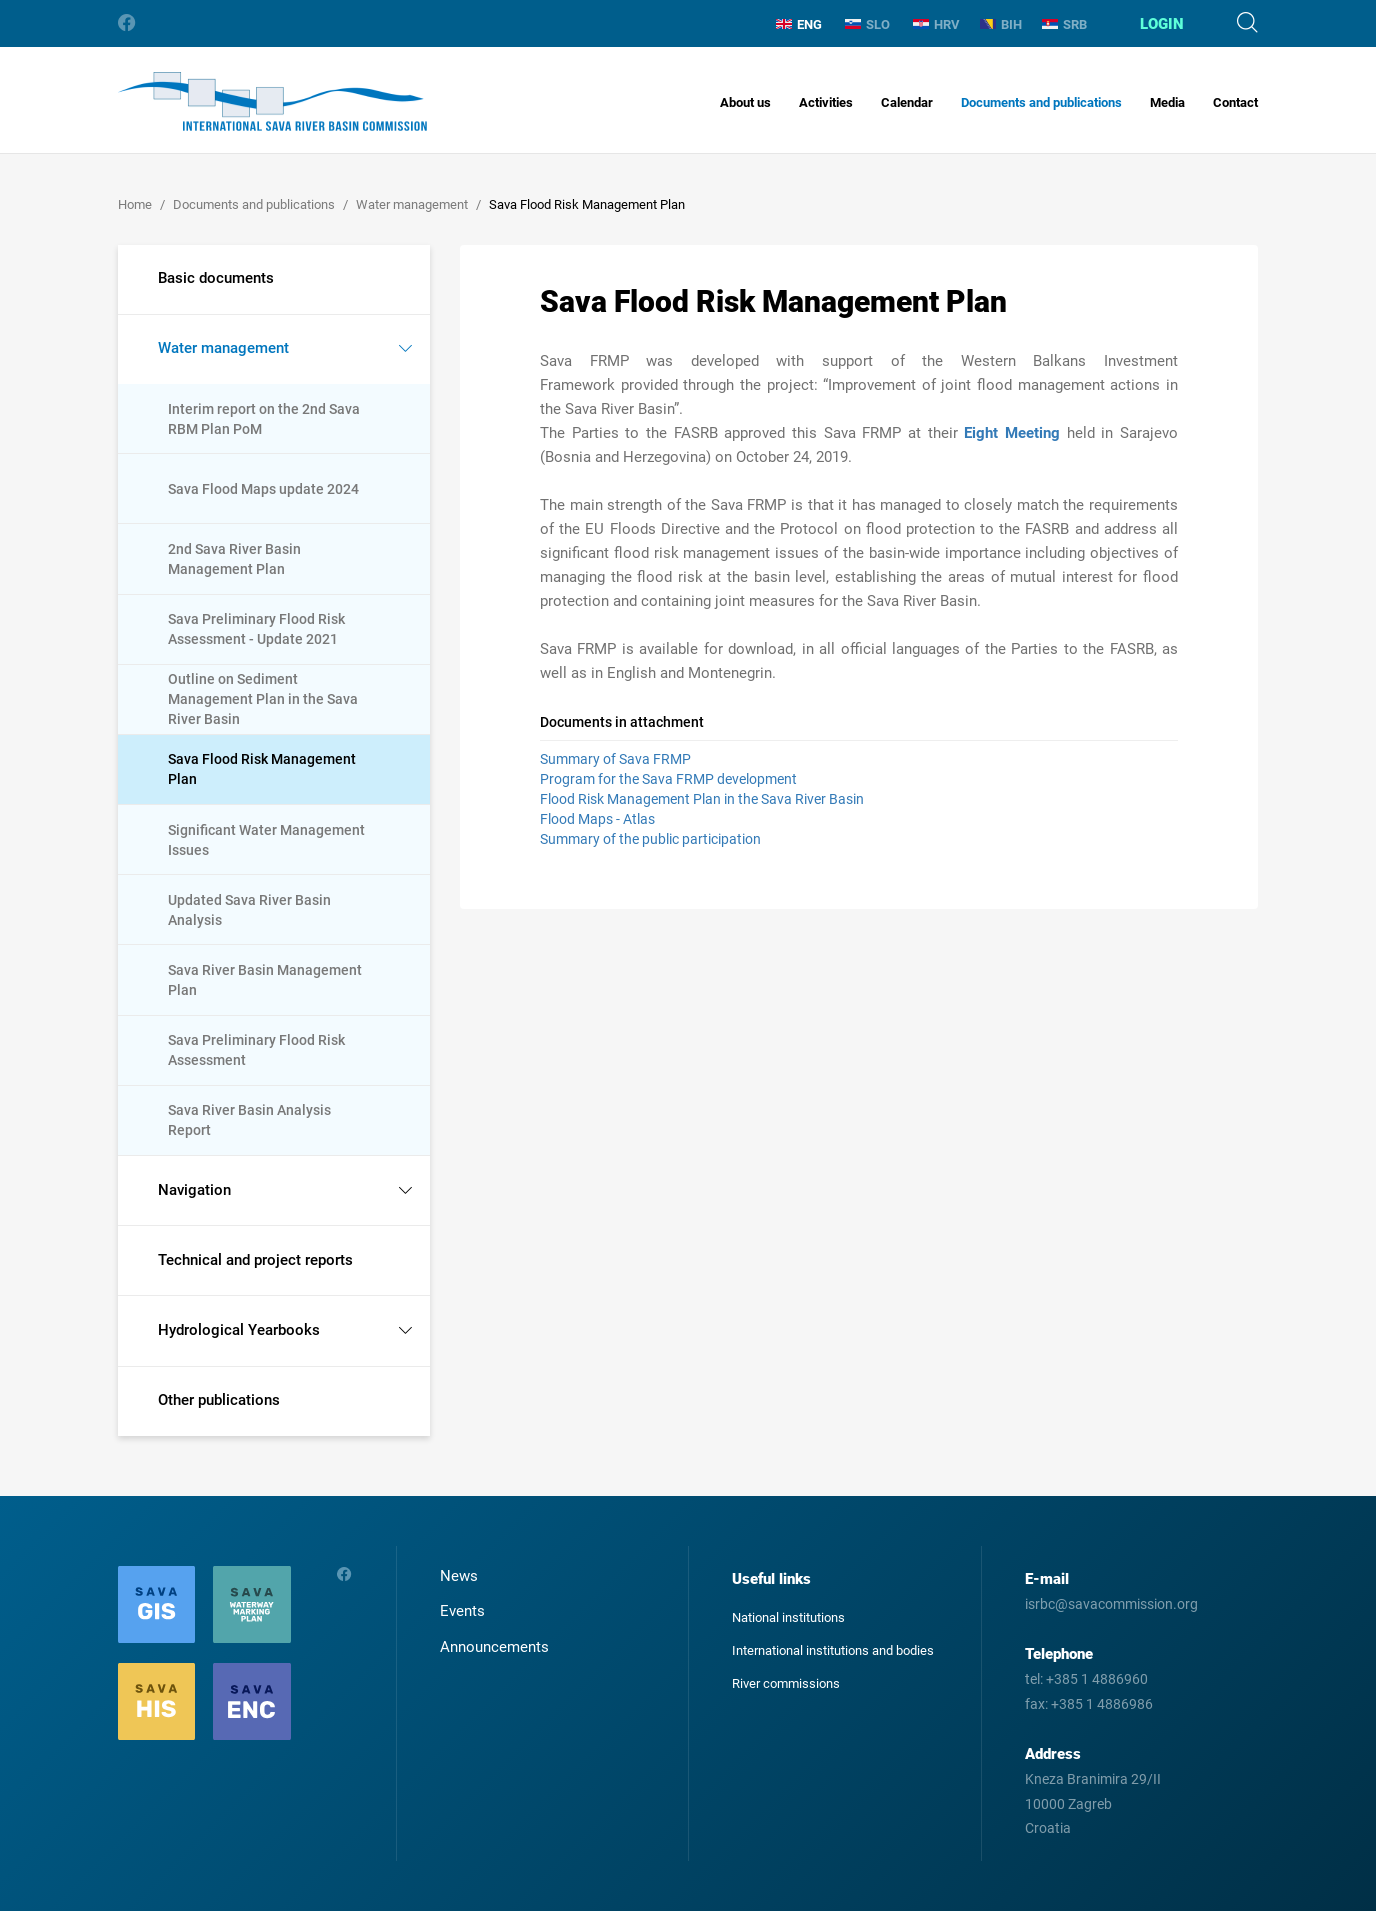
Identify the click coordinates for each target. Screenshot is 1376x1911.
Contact (1235, 102)
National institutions (788, 1617)
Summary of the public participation (650, 839)
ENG (799, 24)
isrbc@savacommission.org (1111, 1604)
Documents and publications (1041, 102)
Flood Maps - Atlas (597, 819)
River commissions (786, 1683)
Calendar (907, 102)
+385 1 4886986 (1102, 1704)
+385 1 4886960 (1097, 1679)
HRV (936, 24)
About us (745, 102)
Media (1167, 102)
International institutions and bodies (833, 1650)
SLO (867, 24)
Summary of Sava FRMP (615, 759)
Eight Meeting (1012, 433)
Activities (826, 102)
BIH (1001, 24)
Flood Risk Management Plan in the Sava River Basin (702, 799)
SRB (1064, 24)
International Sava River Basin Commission (272, 101)
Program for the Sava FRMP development (668, 779)
